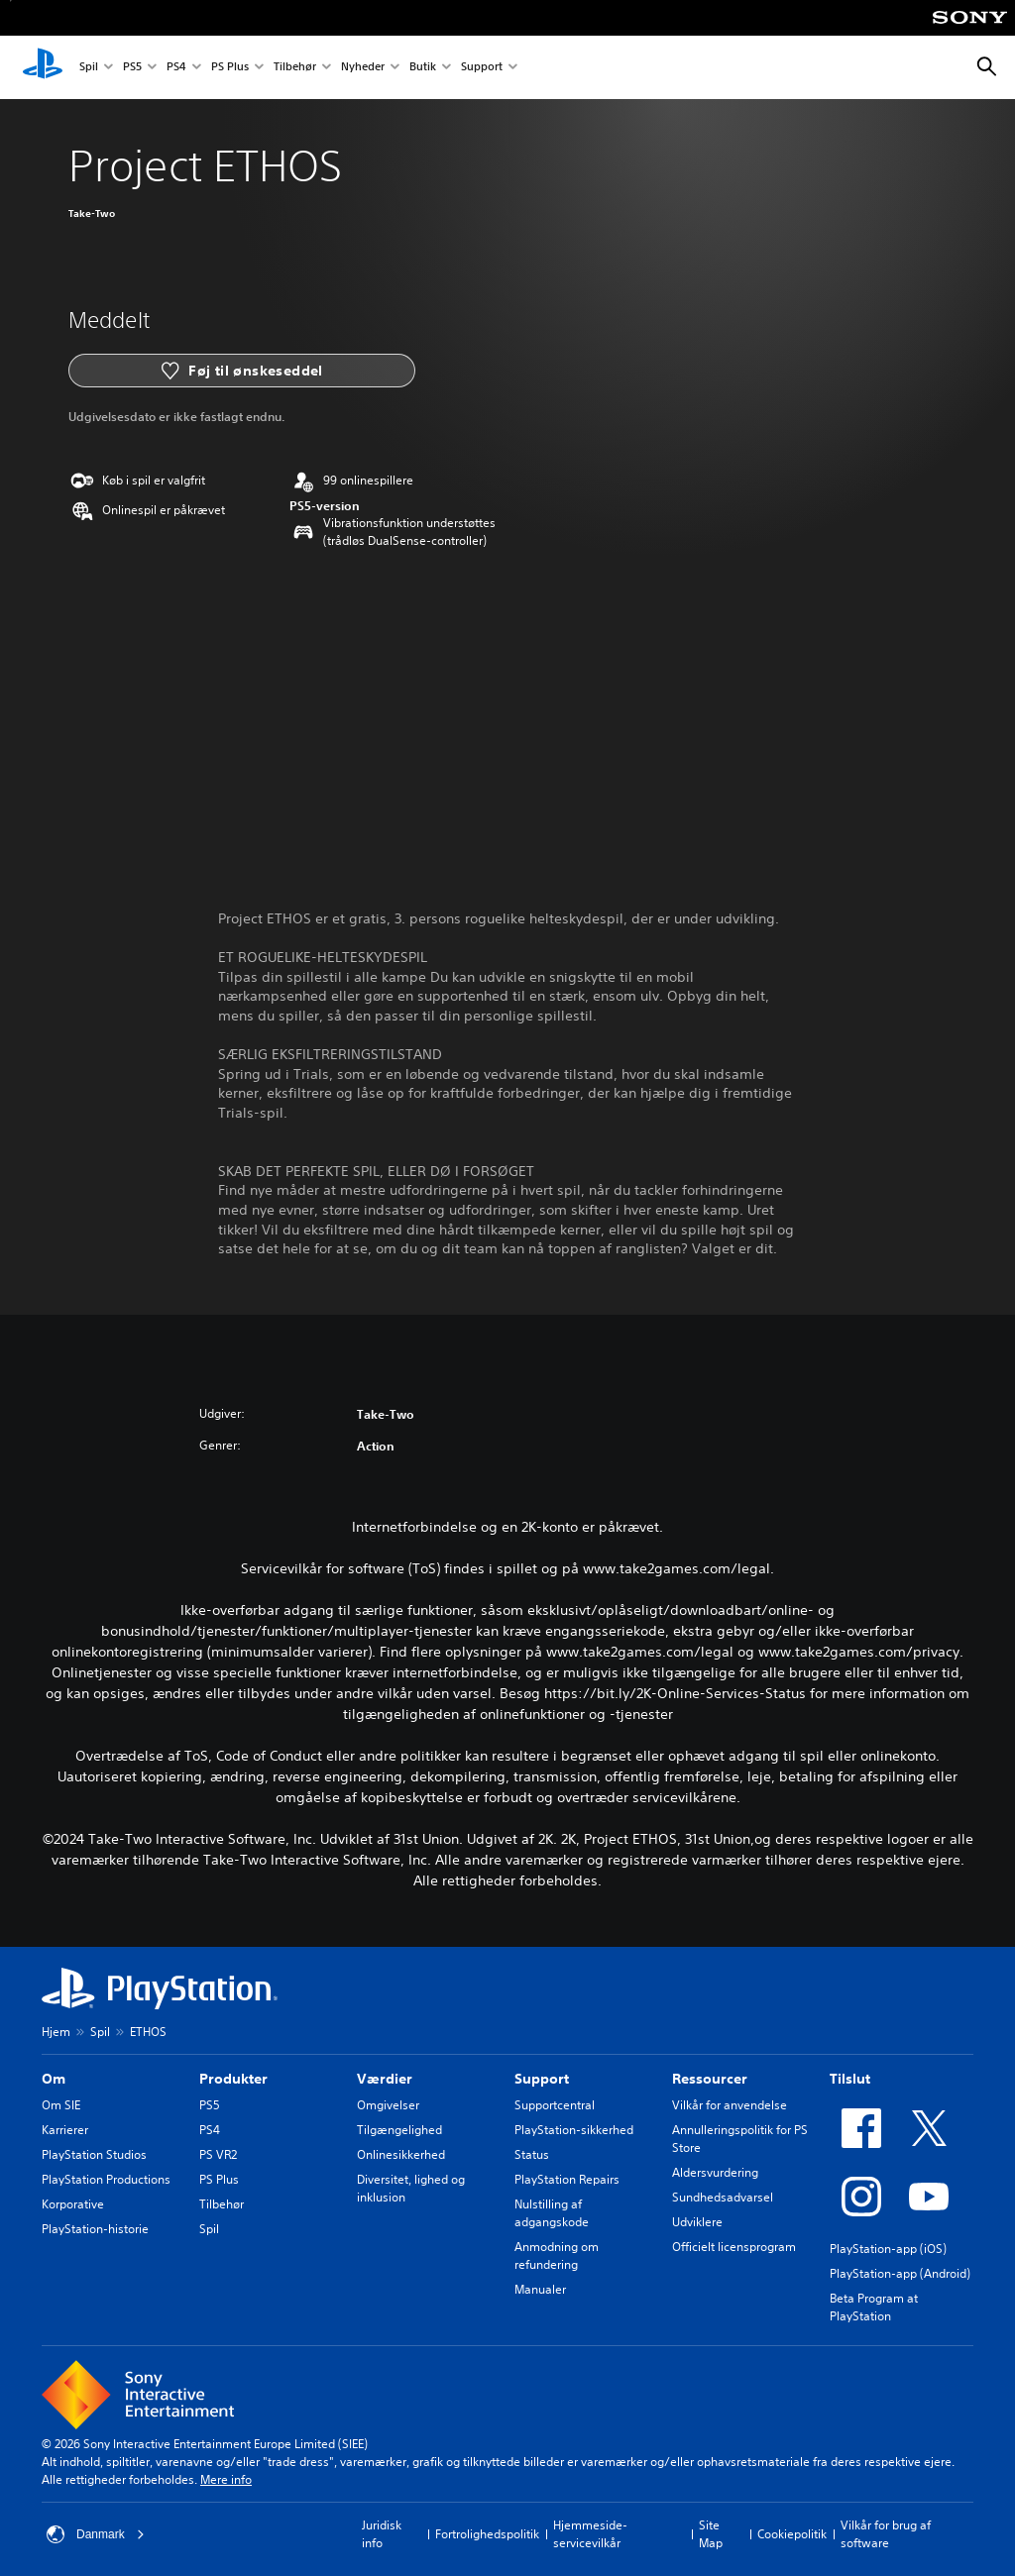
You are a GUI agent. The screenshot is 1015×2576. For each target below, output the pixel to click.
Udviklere (697, 2221)
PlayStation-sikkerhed (573, 2129)
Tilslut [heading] (850, 2079)
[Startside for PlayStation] (42, 67)
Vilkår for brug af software (886, 2534)
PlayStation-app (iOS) (888, 2248)
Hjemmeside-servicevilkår (590, 2534)
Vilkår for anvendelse (729, 2104)
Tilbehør (295, 67)
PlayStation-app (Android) (900, 2273)
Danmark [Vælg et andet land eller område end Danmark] (96, 2534)
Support (482, 67)
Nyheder (363, 67)
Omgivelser (388, 2104)
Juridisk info (381, 2534)
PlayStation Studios (94, 2154)
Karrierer (65, 2129)
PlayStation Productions (106, 2179)
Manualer (540, 2289)
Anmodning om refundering (556, 2255)
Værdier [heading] (384, 2079)
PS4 (176, 67)
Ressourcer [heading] (709, 2079)
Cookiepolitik (792, 2533)
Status (531, 2154)
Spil (88, 67)
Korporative (73, 2204)
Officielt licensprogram (734, 2246)
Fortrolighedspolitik (487, 2533)
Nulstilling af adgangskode (551, 2213)
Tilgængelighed (399, 2129)
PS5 (132, 67)
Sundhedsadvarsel (722, 2197)
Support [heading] (541, 2079)
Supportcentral (554, 2104)
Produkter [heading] (233, 2079)
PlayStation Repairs (567, 2179)
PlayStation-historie (95, 2228)
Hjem (56, 2031)
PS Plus (230, 67)
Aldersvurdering (715, 2172)
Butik (422, 67)
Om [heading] (53, 2079)
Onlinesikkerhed (401, 2154)
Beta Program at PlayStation (874, 2307)
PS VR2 (218, 2154)
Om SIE (61, 2104)
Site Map (711, 2534)
